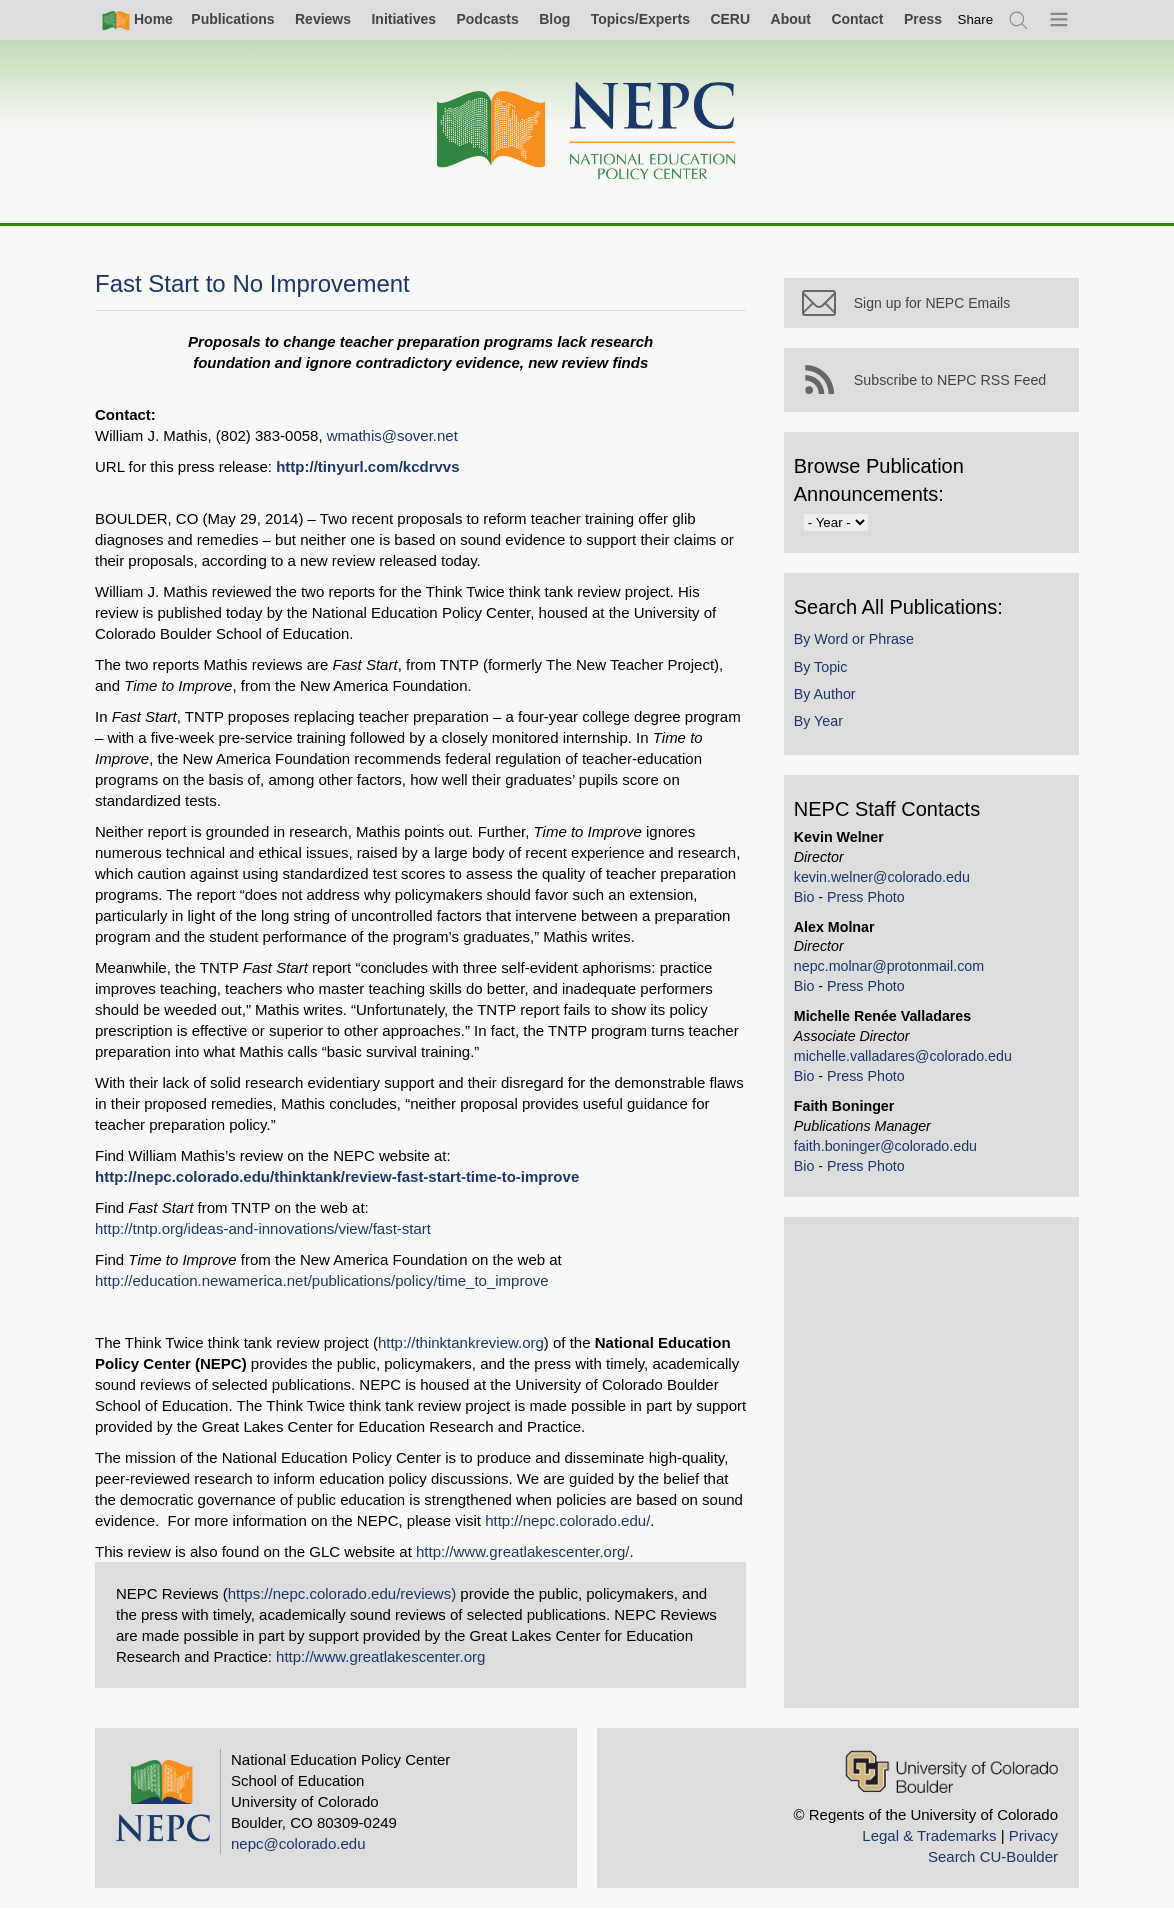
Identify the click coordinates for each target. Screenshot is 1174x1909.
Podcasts (487, 19)
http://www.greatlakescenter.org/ (522, 1551)
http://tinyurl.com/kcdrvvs (367, 466)
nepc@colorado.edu (298, 1843)
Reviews (323, 19)
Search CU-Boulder (993, 1856)
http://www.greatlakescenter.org (380, 1656)
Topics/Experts (640, 19)
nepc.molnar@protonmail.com (894, 971)
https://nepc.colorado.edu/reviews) (342, 1593)
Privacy (1033, 1835)
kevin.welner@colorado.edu (887, 881)
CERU (730, 19)
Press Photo (871, 901)
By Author (830, 698)
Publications (232, 19)
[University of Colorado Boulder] (951, 1771)
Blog (554, 19)
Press (923, 19)
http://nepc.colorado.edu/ (567, 1520)
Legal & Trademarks (929, 1835)
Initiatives (403, 19)
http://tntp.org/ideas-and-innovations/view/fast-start (263, 1228)
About (791, 19)
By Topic (826, 671)
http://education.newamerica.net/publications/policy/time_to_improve (322, 1280)
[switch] (976, 19)
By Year (823, 726)
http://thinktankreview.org (461, 1342)
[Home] (587, 131)
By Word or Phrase (859, 644)
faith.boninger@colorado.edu (890, 1151)
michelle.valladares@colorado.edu (908, 1061)
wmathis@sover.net (392, 435)
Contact (857, 19)
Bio (809, 901)
